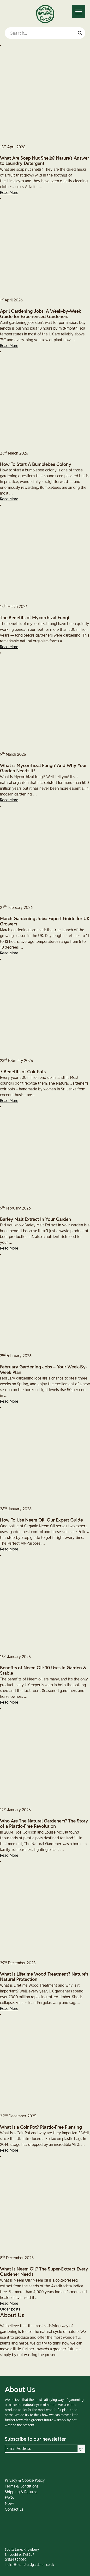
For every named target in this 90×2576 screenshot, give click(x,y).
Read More (9, 193)
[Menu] (78, 11)
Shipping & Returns (21, 2492)
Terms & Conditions (21, 2486)
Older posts (10, 2309)
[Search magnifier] (80, 33)
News (9, 2504)
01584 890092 (16, 2560)
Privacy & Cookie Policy (25, 2480)
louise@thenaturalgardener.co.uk (29, 2565)
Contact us (14, 2509)
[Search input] (42, 33)
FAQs (9, 2498)
